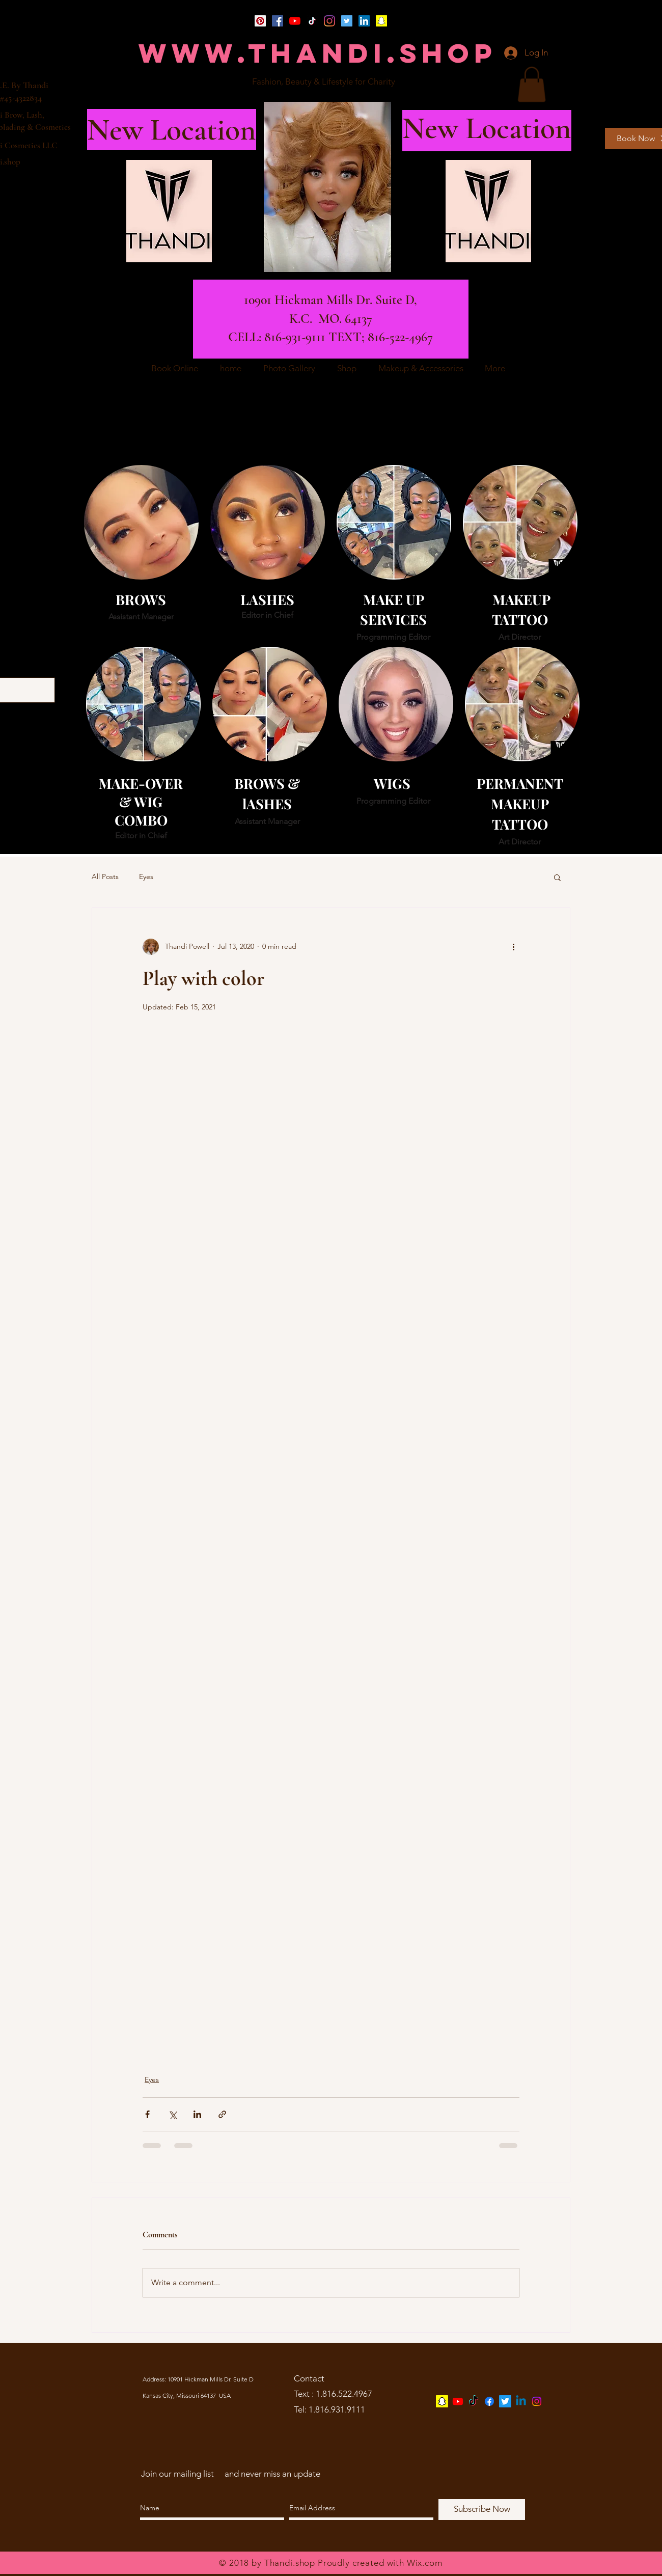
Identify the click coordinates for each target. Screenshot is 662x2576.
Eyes (146, 876)
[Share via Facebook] (147, 2114)
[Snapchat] (381, 20)
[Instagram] (329, 20)
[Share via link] (222, 2114)
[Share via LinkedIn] (197, 2114)
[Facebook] (277, 20)
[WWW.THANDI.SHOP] (318, 53)
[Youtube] (458, 2401)
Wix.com (425, 2563)
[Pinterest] (260, 20)
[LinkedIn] (364, 20)
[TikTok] (312, 20)
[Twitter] (346, 20)
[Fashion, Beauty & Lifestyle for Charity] (323, 81)
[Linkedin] (521, 2401)
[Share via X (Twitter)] (172, 2114)
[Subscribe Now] (481, 2509)
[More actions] (513, 947)
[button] (531, 84)
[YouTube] (294, 20)
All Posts (105, 876)
